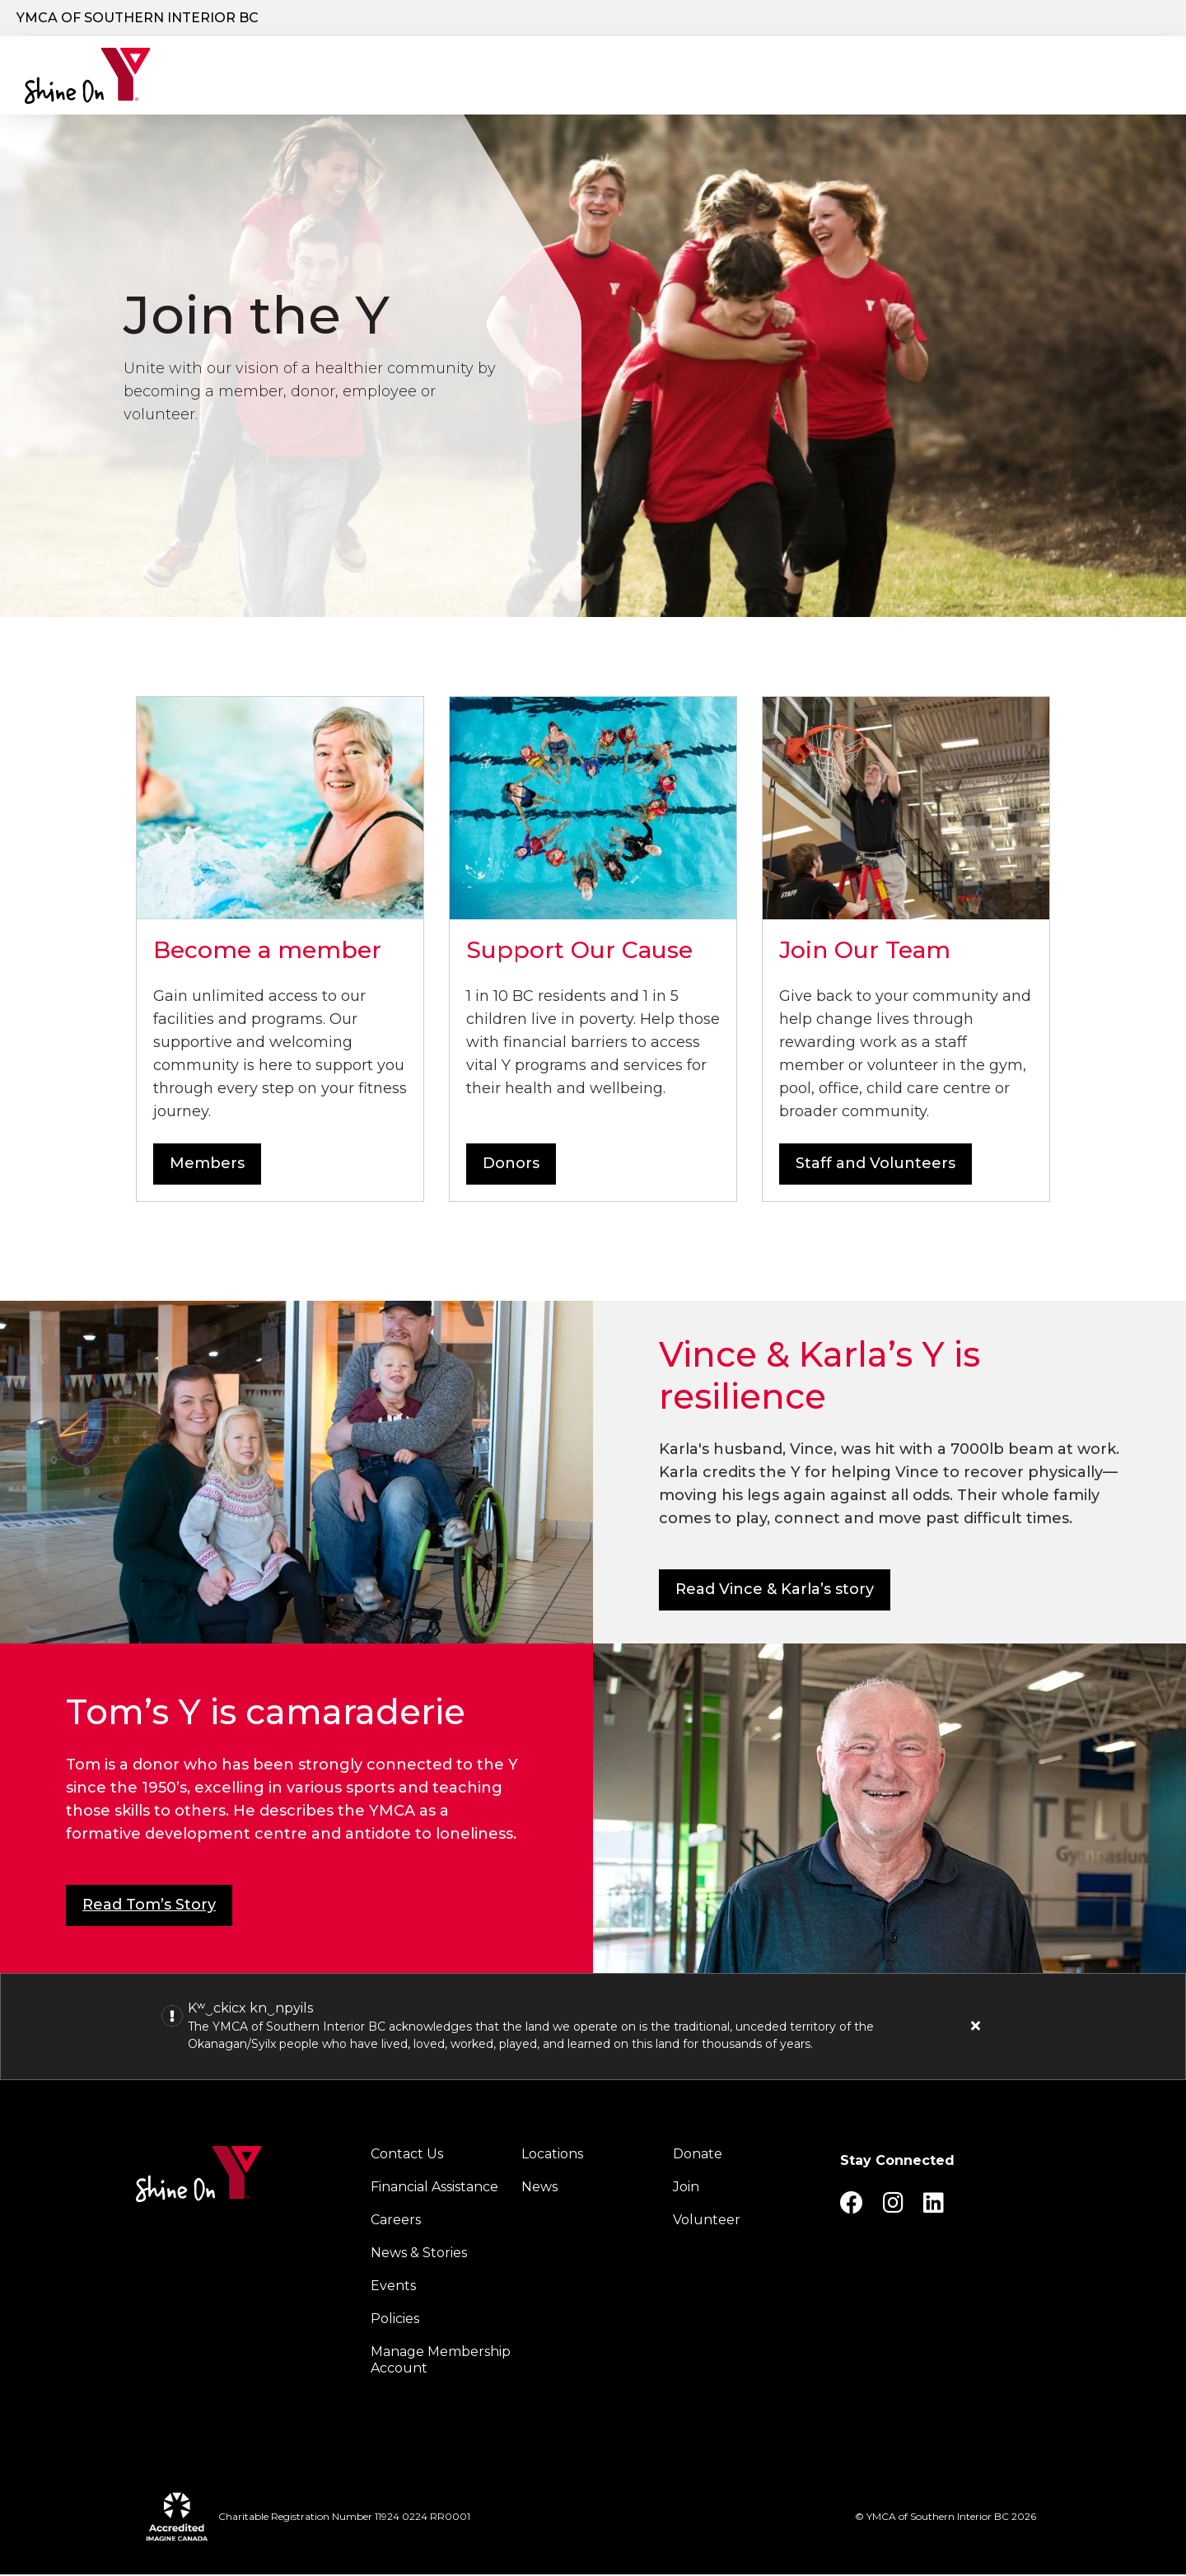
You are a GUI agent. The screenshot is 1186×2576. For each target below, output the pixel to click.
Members (207, 1165)
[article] (593, 2028)
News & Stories (419, 2254)
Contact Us (407, 2155)
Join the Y (984, 19)
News (539, 2188)
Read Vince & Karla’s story (774, 1591)
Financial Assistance (434, 2188)
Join (686, 2188)
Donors (511, 1165)
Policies (395, 2320)
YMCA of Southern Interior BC (137, 18)
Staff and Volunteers (875, 1165)
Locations (597, 77)
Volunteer (706, 2221)
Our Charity (284, 77)
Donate (881, 19)
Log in (1131, 19)
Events (393, 2287)
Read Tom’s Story (149, 1906)
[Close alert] (976, 2027)
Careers (1071, 19)
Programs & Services (447, 77)
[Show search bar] (812, 19)
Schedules (813, 77)
